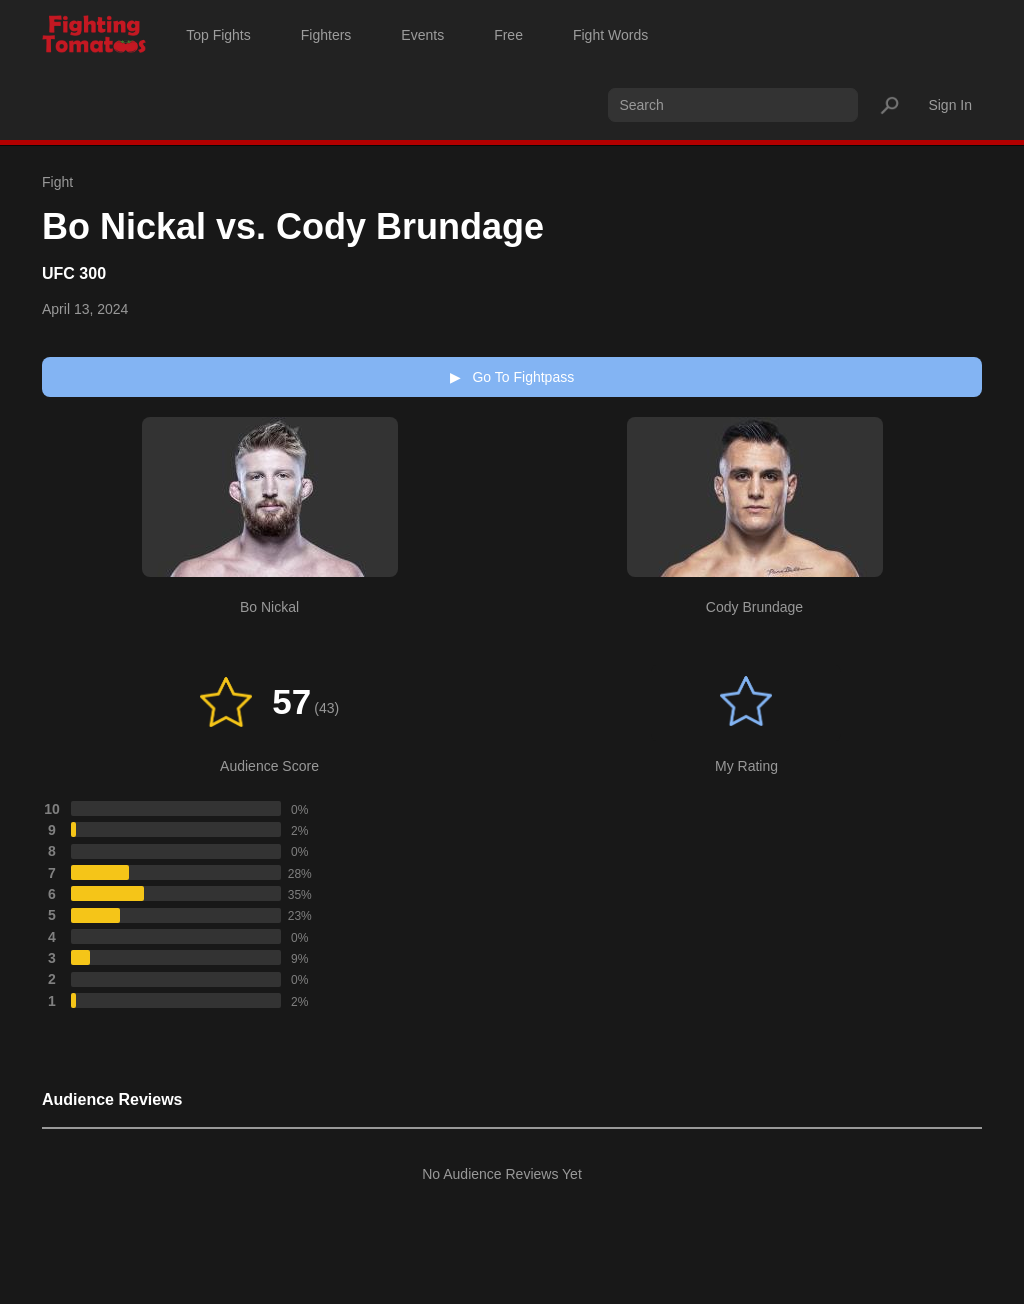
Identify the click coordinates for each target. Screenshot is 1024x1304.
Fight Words (610, 35)
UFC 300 (74, 273)
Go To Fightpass (512, 377)
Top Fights (218, 35)
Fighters (326, 35)
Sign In (950, 105)
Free (508, 35)
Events (422, 35)
